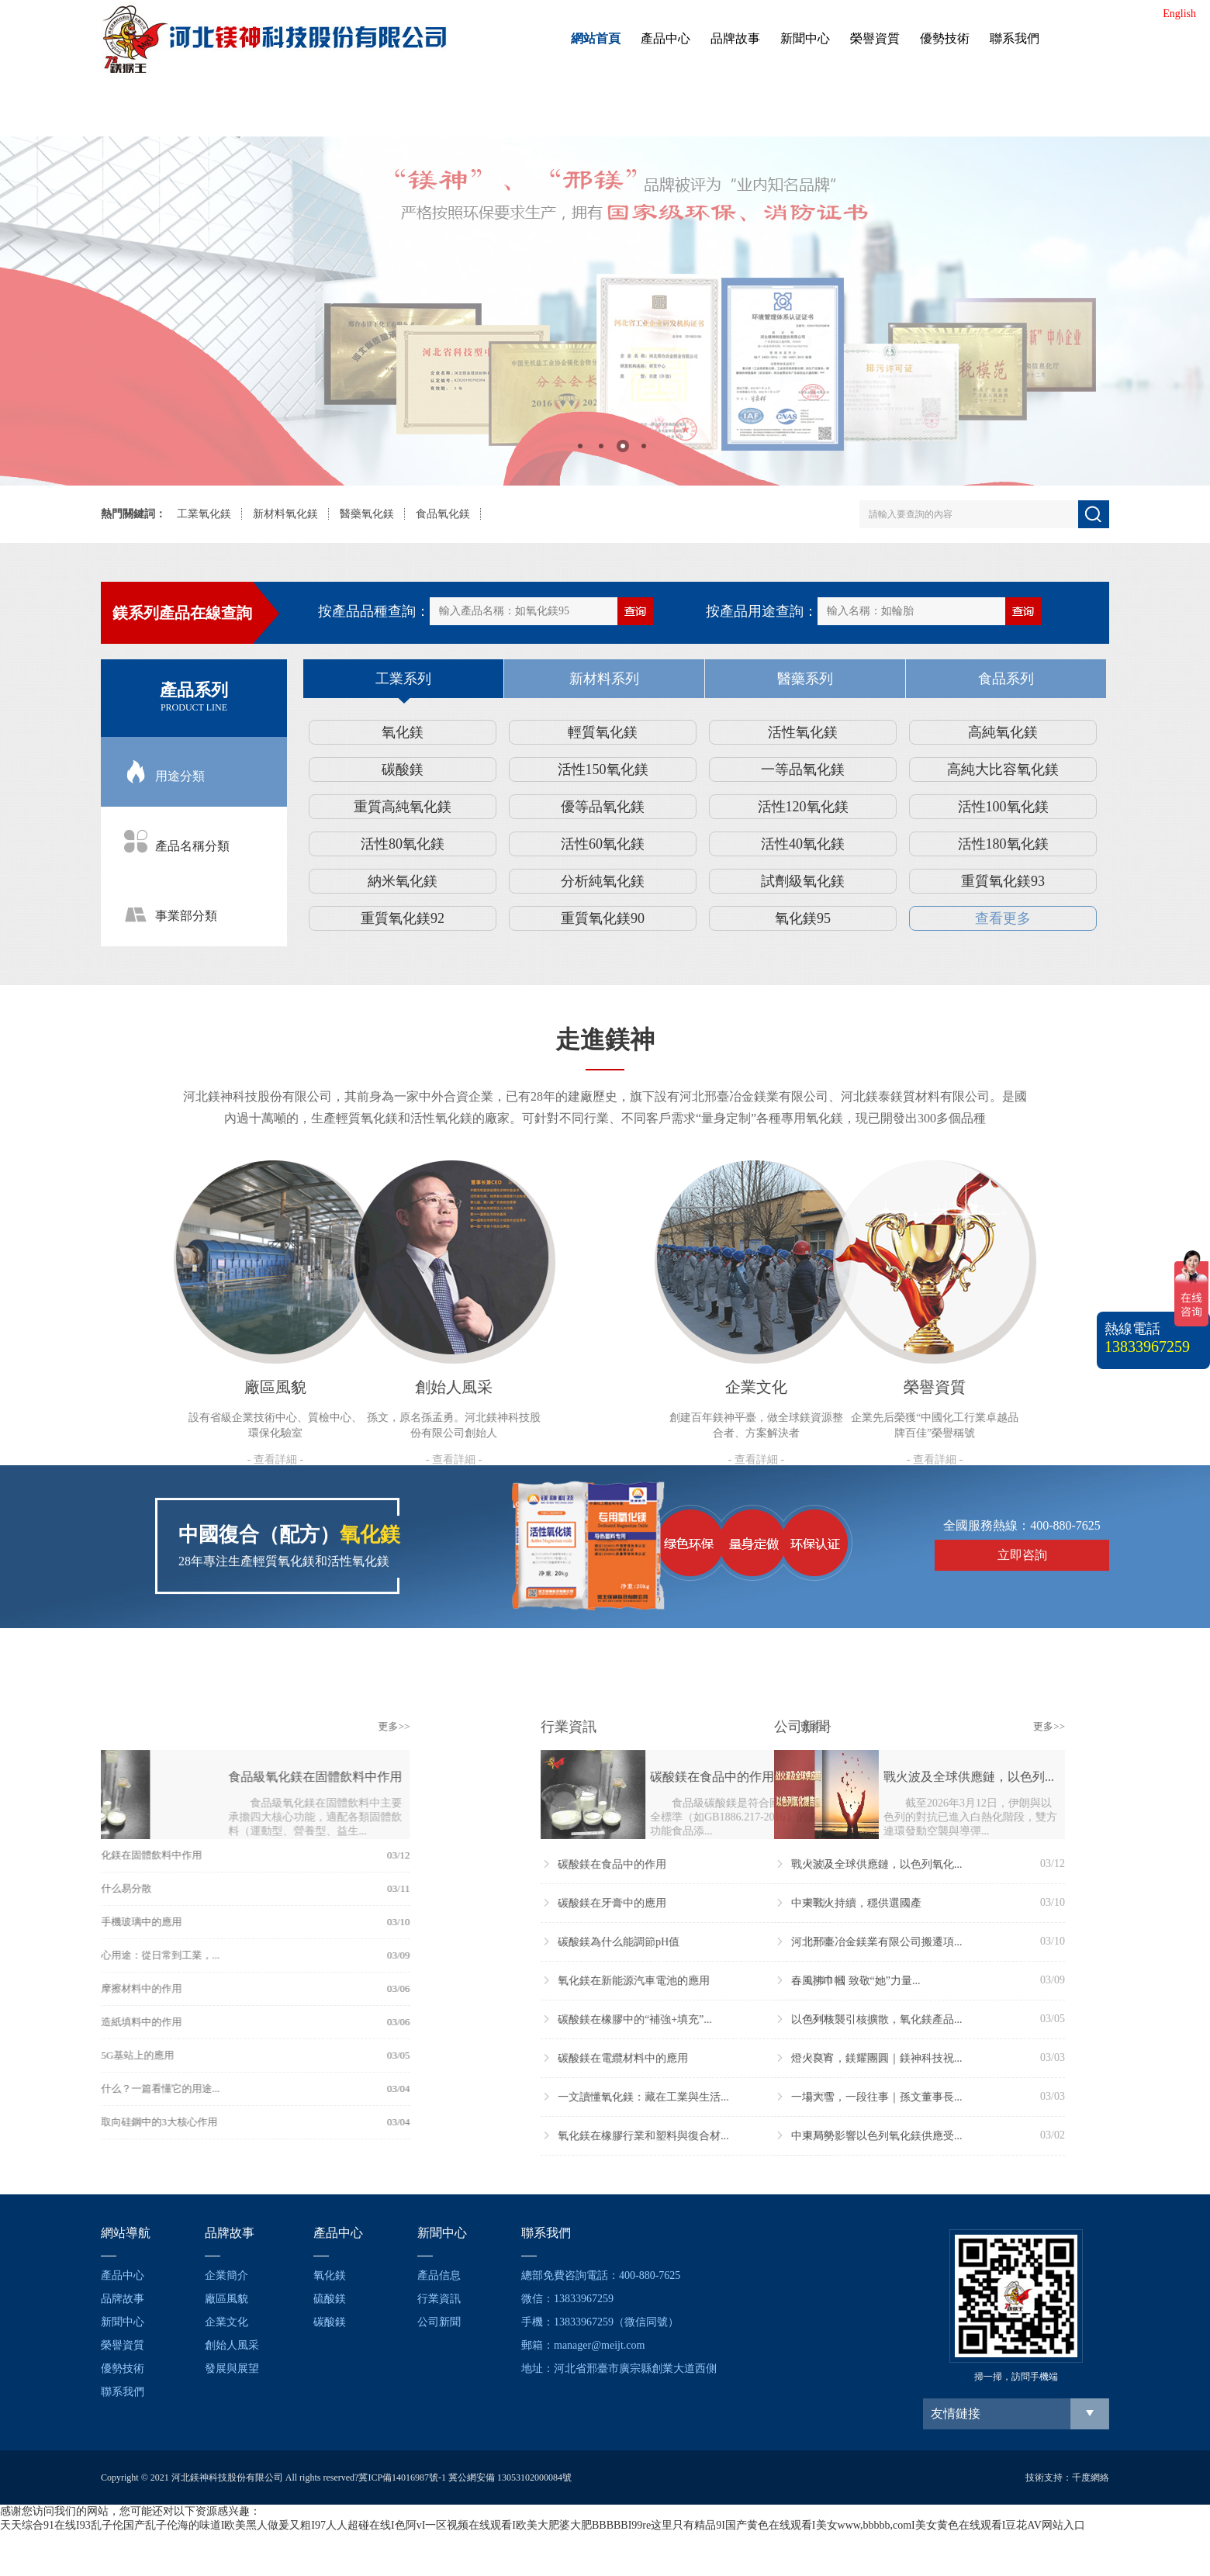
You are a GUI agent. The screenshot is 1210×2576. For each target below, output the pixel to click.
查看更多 (1003, 918)
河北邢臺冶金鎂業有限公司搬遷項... (718, 1942)
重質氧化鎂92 (402, 918)
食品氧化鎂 (443, 514)
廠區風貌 (226, 2299)
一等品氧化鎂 (803, 769)
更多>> (207, 1726)
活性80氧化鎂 (402, 844)
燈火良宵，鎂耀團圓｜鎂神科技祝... (718, 2058)
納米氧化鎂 (402, 881)
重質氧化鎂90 (603, 918)
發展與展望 (232, 2368)
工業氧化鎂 (204, 514)
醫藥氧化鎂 (367, 514)
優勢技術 (945, 38)
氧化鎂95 (803, 918)
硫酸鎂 (329, 2299)
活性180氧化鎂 (1003, 844)
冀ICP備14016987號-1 (402, 2477)
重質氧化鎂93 (1003, 881)
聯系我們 (1014, 38)
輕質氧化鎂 (603, 732)
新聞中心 (805, 38)
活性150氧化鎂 (603, 769)
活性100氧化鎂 (1003, 806)
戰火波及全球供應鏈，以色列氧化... (718, 1864)
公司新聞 (439, 2322)
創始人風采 (232, 2345)
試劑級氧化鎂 (803, 881)
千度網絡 (1090, 2477)
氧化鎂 (403, 732)
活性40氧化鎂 (803, 844)
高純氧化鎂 (1003, 732)
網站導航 (125, 2232)
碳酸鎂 (403, 769)
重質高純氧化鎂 (402, 806)
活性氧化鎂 (803, 732)
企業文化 (226, 2322)
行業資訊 (439, 2299)
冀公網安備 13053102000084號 (510, 2477)
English (1179, 13)
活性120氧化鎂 (803, 806)
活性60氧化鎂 (603, 844)
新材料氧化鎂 (285, 514)
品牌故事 (735, 38)
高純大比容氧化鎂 (1003, 769)
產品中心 (665, 38)
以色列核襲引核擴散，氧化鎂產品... (718, 2019)
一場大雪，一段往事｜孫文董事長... (718, 2097)
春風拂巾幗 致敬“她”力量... (697, 1980)
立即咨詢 (1022, 1471)
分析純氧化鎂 (603, 881)
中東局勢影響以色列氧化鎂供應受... (718, 2136)
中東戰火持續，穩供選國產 (698, 1903)
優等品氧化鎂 (603, 806)
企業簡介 (226, 2275)
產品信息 (439, 2275)
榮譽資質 (875, 38)
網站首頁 (596, 38)
